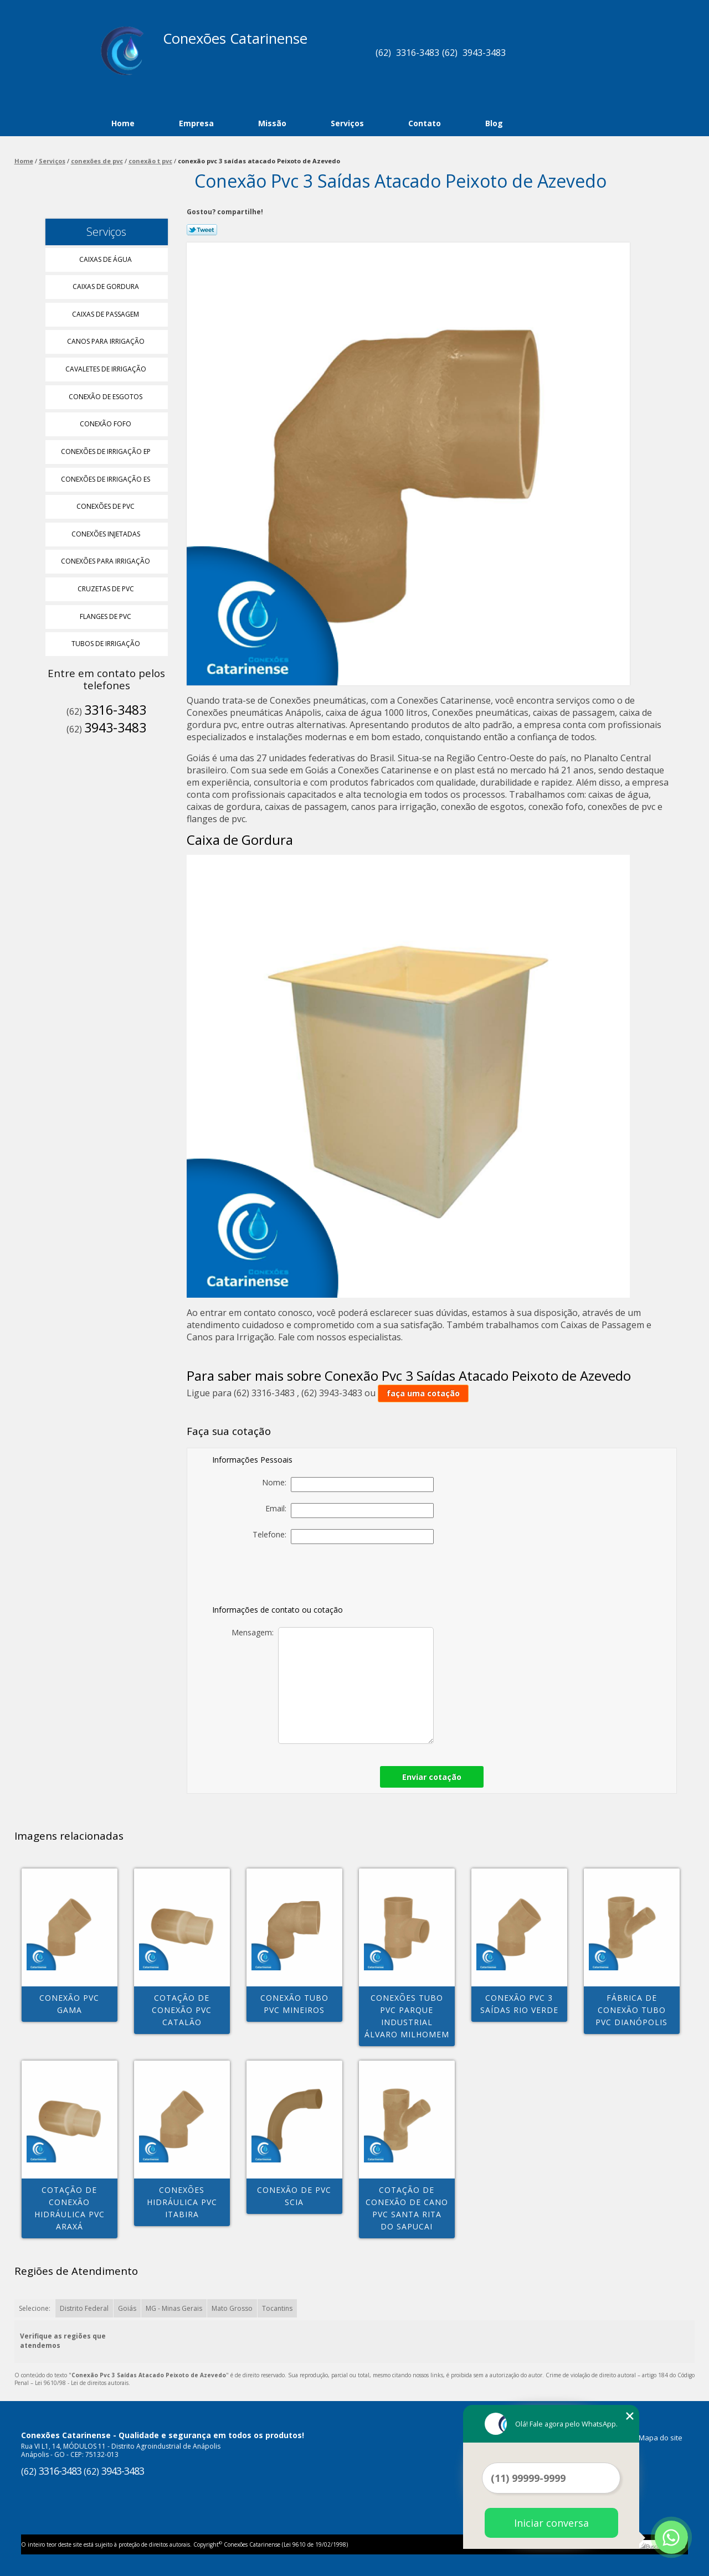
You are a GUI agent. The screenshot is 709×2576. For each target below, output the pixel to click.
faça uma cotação (423, 1393)
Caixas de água (106, 259)
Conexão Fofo (106, 424)
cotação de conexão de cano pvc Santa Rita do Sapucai (407, 2208)
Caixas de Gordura (107, 286)
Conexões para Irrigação (106, 561)
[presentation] (356, 1576)
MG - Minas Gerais (174, 2308)
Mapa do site (660, 2438)
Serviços (347, 123)
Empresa (196, 123)
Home (123, 123)
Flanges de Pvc (106, 616)
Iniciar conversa (551, 2522)
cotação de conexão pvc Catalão (182, 2009)
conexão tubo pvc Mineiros (294, 2003)
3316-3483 (417, 53)
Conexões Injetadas (106, 534)
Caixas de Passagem (106, 314)
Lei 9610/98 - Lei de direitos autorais (82, 2383)
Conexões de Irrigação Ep (106, 451)
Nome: (348, 1484)
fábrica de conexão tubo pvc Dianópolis (631, 2009)
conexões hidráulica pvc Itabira (182, 2202)
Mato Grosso (232, 2308)
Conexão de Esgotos (106, 396)
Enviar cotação (431, 1777)
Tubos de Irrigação (106, 643)
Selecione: (34, 2308)
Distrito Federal (84, 2308)
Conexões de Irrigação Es (106, 479)
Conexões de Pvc (106, 506)
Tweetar (202, 229)
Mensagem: (333, 1685)
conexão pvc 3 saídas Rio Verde (519, 2003)
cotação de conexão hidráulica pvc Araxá (69, 2208)
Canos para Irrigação (106, 341)
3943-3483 (484, 53)
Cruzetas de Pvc (107, 588)
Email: (349, 1510)
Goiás (127, 2308)
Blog (494, 123)
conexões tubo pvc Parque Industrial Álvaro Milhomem (406, 2016)
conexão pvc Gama (69, 2003)
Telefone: (343, 1536)
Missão (272, 123)
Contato (424, 123)
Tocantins (277, 2308)
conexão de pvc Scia (294, 2196)
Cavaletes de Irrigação (106, 369)
